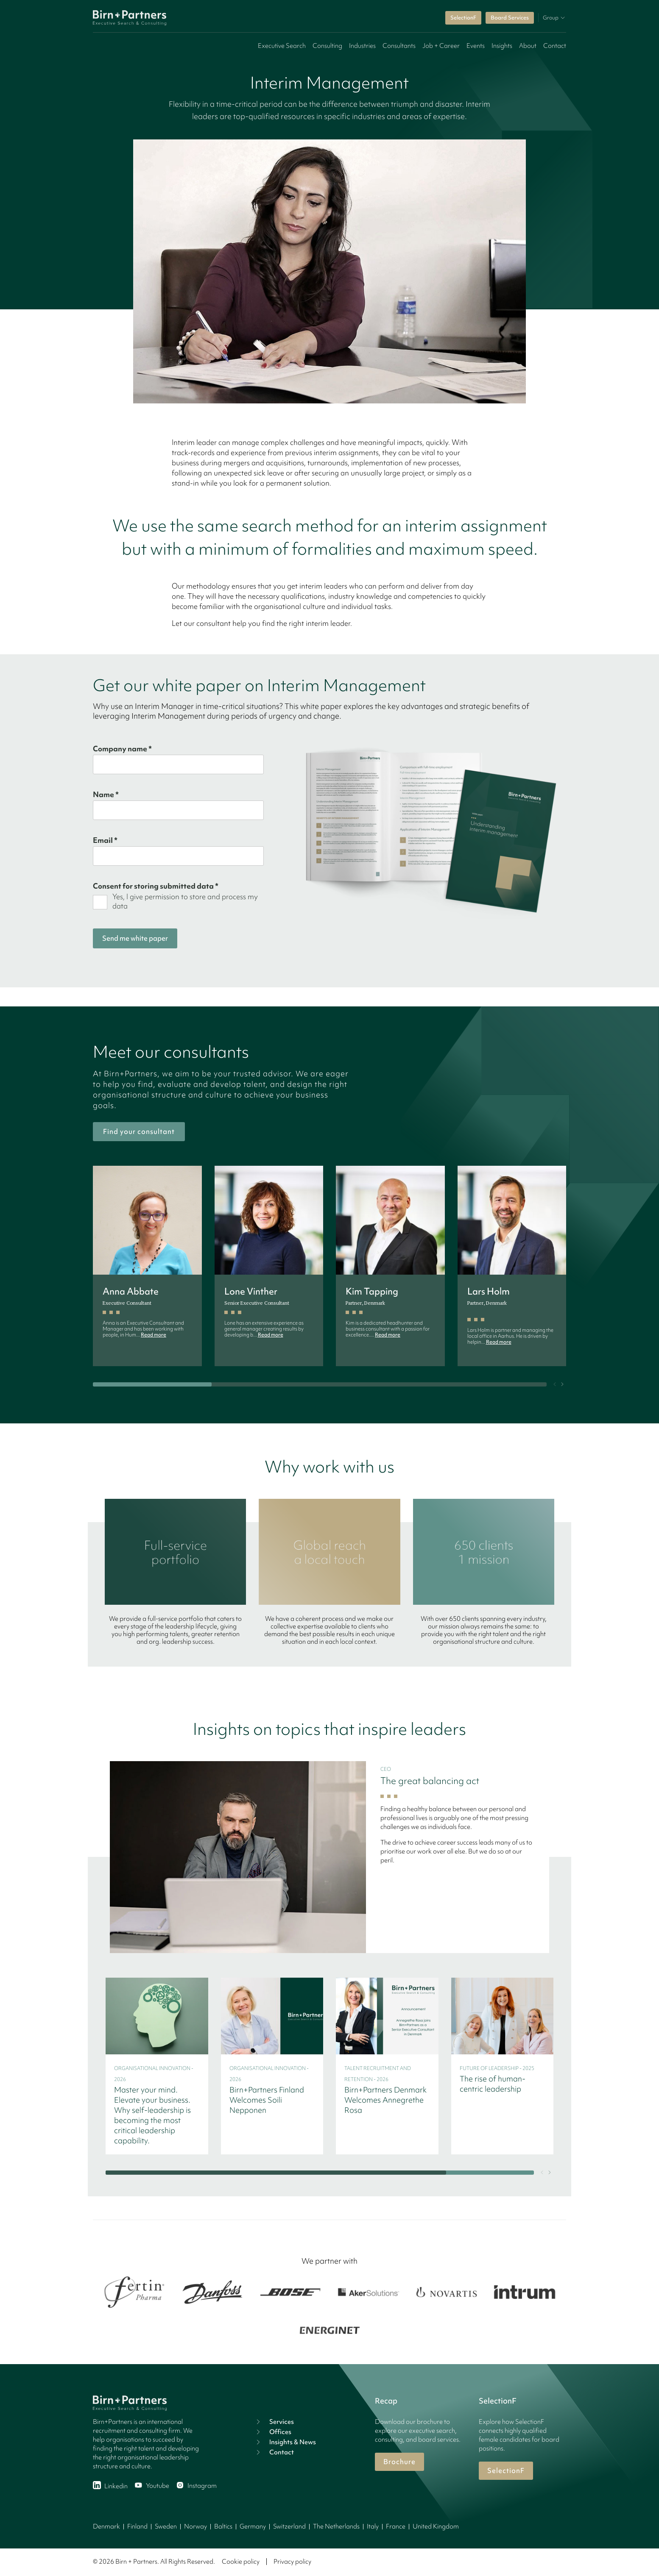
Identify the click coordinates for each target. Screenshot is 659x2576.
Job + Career (441, 46)
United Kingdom (436, 2526)
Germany (253, 2526)
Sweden (166, 2526)
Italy (373, 2526)
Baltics (223, 2526)
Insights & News (285, 2442)
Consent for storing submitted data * (155, 886)
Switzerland (289, 2526)
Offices (272, 2432)
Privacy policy (292, 2561)
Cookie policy (241, 2561)
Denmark (106, 2526)
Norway (195, 2526)
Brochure (399, 2461)
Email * (105, 840)
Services (274, 2422)
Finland (137, 2526)
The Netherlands (336, 2526)
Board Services (510, 17)
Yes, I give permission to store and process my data (185, 901)
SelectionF (463, 17)
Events (475, 46)
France (395, 2526)
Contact (554, 46)
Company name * (122, 749)
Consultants (399, 46)
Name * (106, 794)
